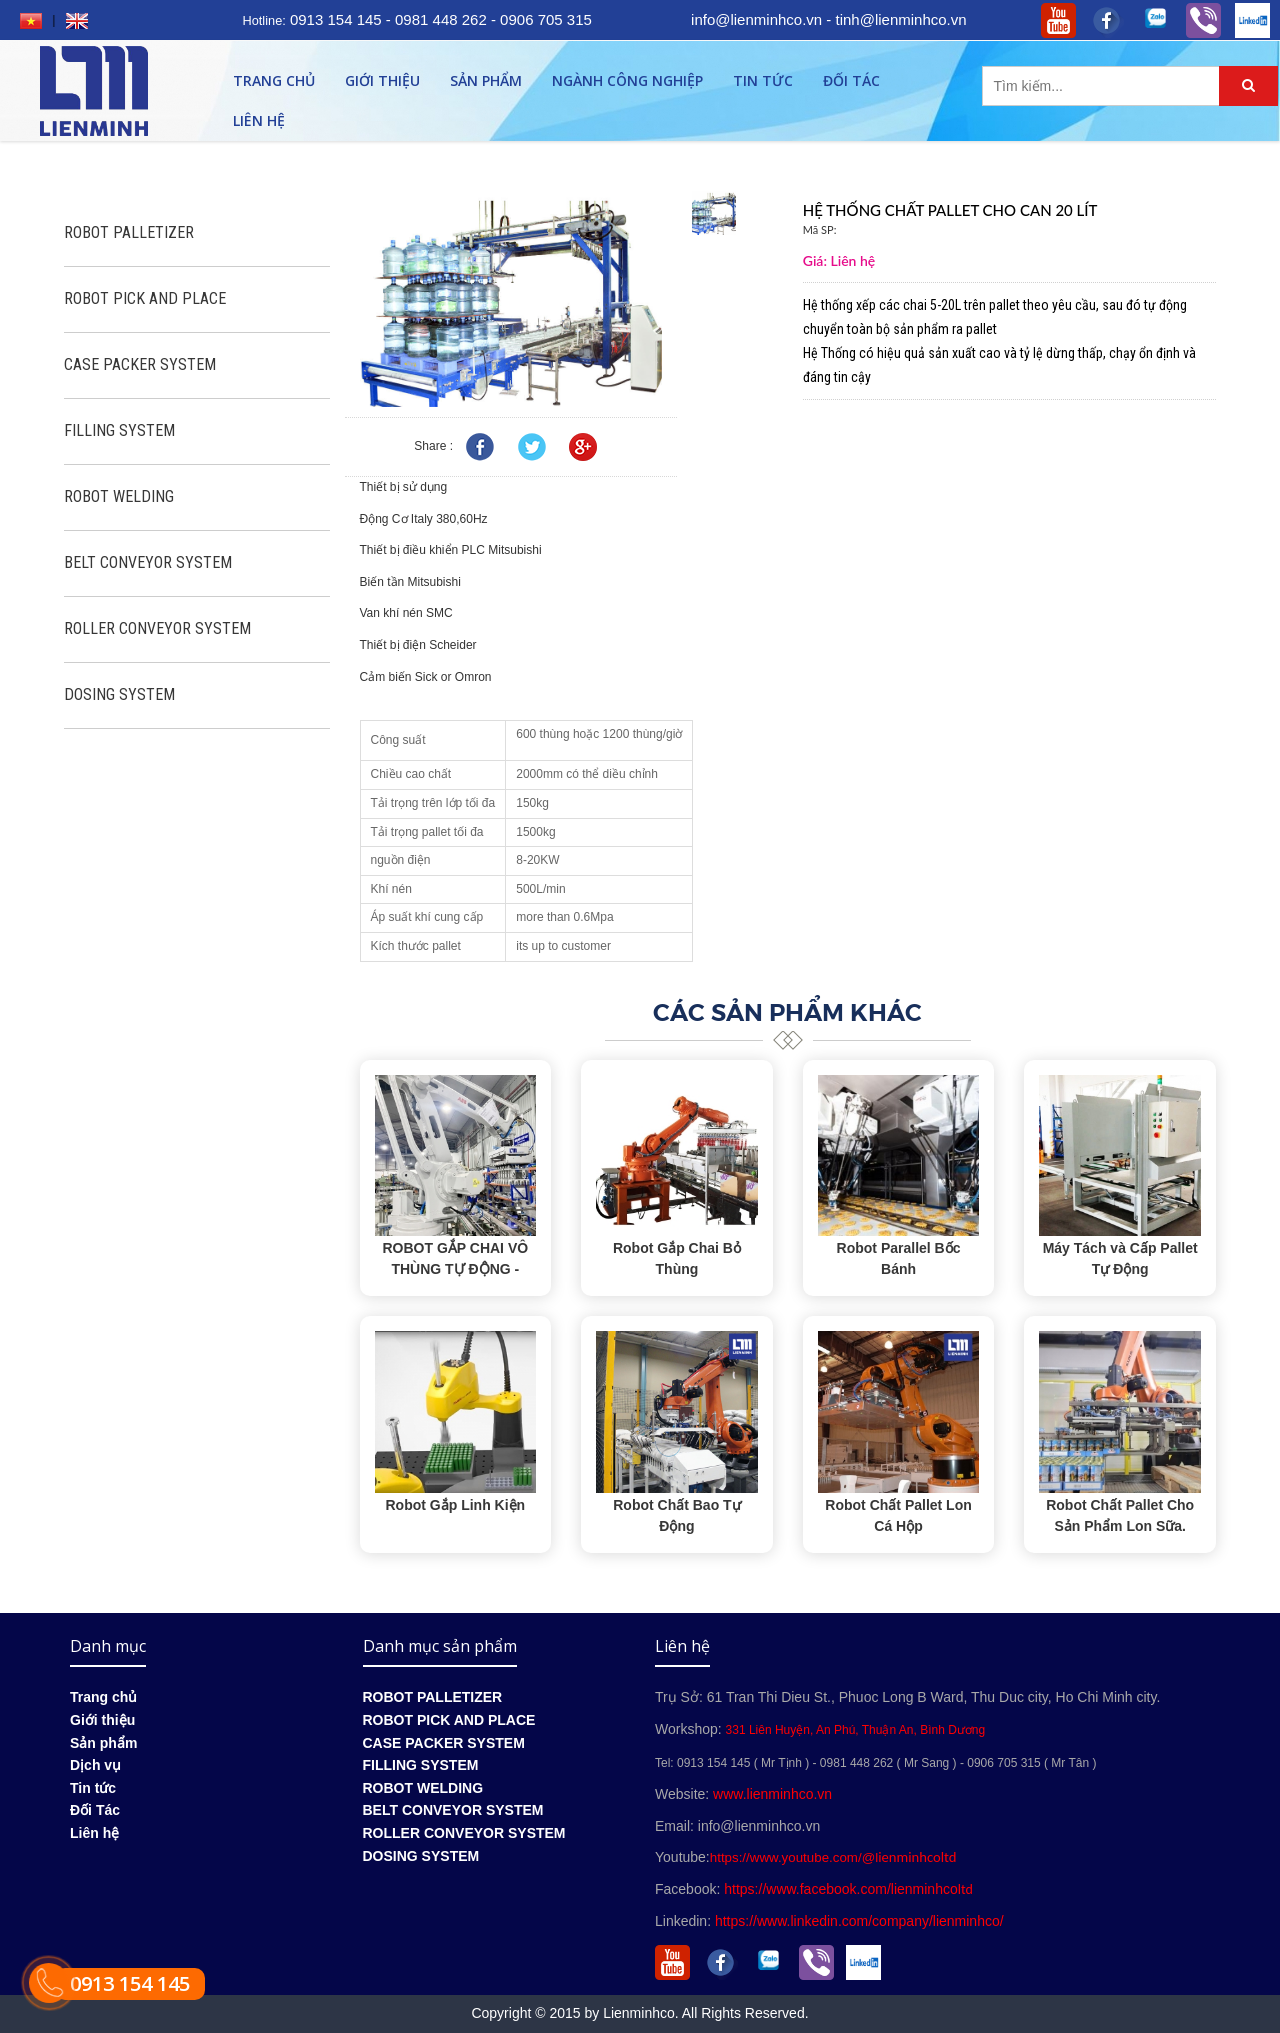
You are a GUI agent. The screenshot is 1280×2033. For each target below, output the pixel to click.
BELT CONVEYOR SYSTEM (148, 562)
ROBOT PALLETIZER (129, 232)
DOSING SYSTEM (119, 694)
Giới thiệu (382, 80)
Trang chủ (274, 80)
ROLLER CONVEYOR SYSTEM (157, 628)
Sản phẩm (486, 80)
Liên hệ (259, 120)
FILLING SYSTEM (119, 430)
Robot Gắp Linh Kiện (455, 1505)
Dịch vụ (95, 1765)
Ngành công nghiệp (627, 80)
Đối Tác (851, 80)
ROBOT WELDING (119, 496)
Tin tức (763, 80)
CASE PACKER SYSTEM (140, 364)
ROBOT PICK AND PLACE (145, 298)
